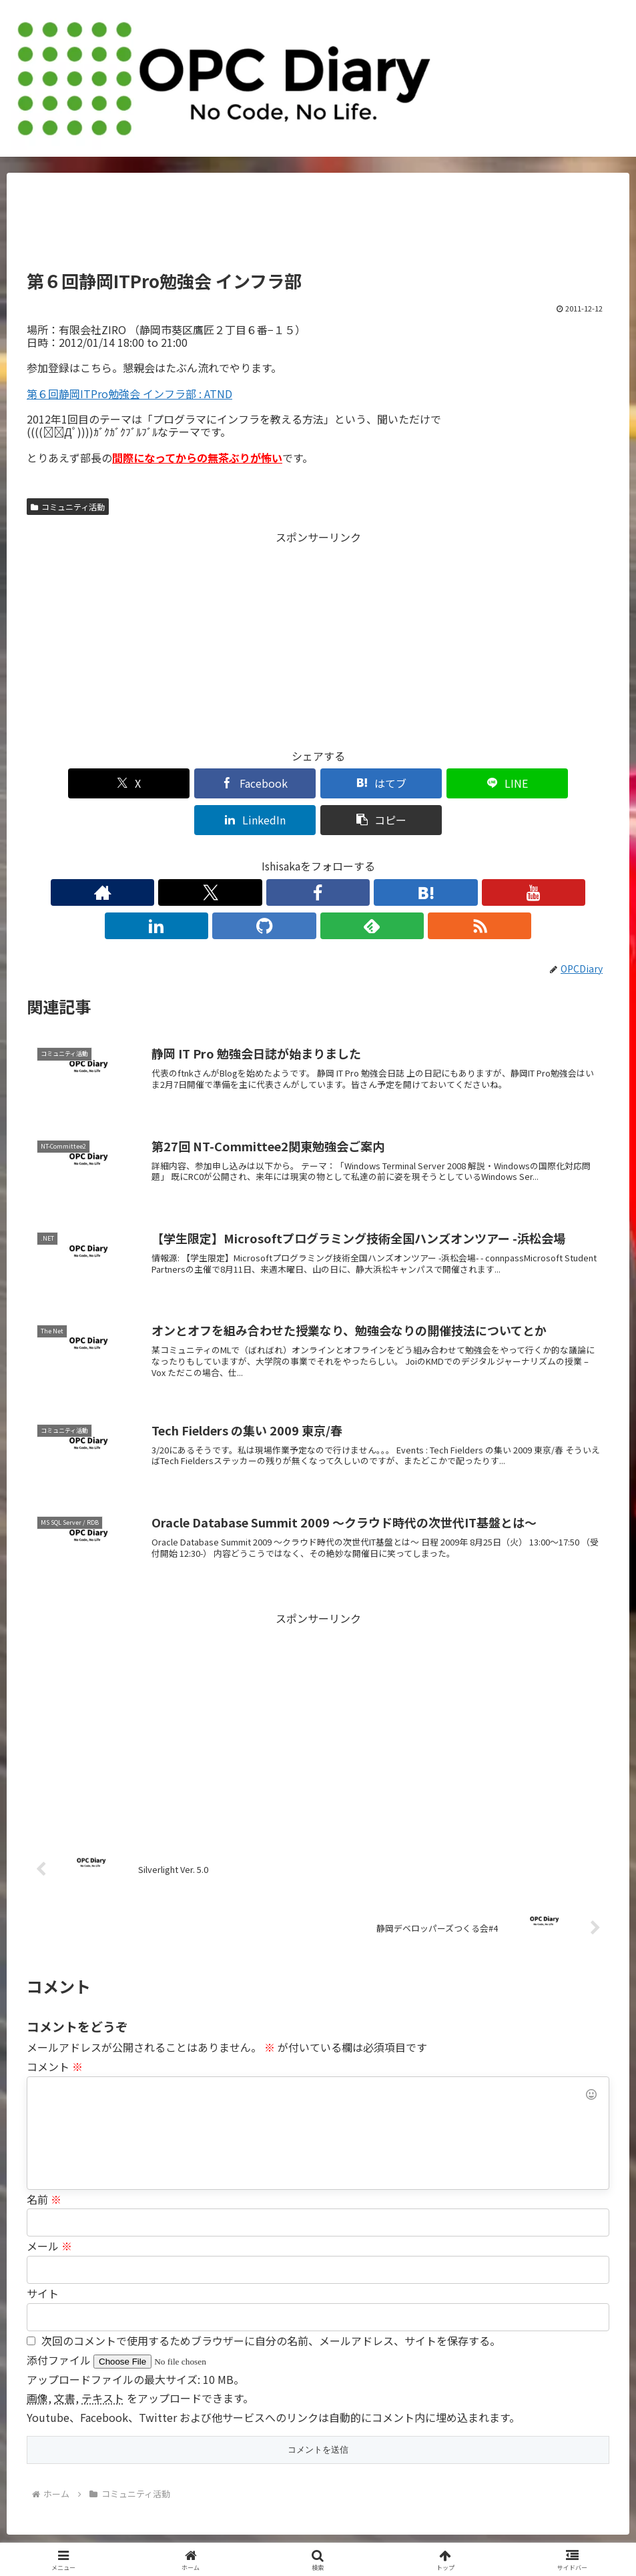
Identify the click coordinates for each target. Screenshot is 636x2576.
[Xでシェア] (73, 783)
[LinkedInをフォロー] (349, 855)
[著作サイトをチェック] (195, 855)
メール (49, 2176)
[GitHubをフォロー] (379, 855)
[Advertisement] (318, 227)
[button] (562, 783)
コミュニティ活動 (68, 506)
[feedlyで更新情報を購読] (410, 855)
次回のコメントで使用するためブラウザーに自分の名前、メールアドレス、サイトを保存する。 (271, 2271)
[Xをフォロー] (226, 855)
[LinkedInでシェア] (465, 783)
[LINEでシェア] (367, 783)
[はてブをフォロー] (287, 855)
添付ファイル (60, 2290)
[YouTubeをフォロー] (318, 855)
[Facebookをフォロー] (257, 855)
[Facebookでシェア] (171, 783)
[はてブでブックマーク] (269, 783)
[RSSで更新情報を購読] (441, 855)
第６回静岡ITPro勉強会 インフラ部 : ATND (129, 394)
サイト (43, 2223)
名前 (44, 2129)
